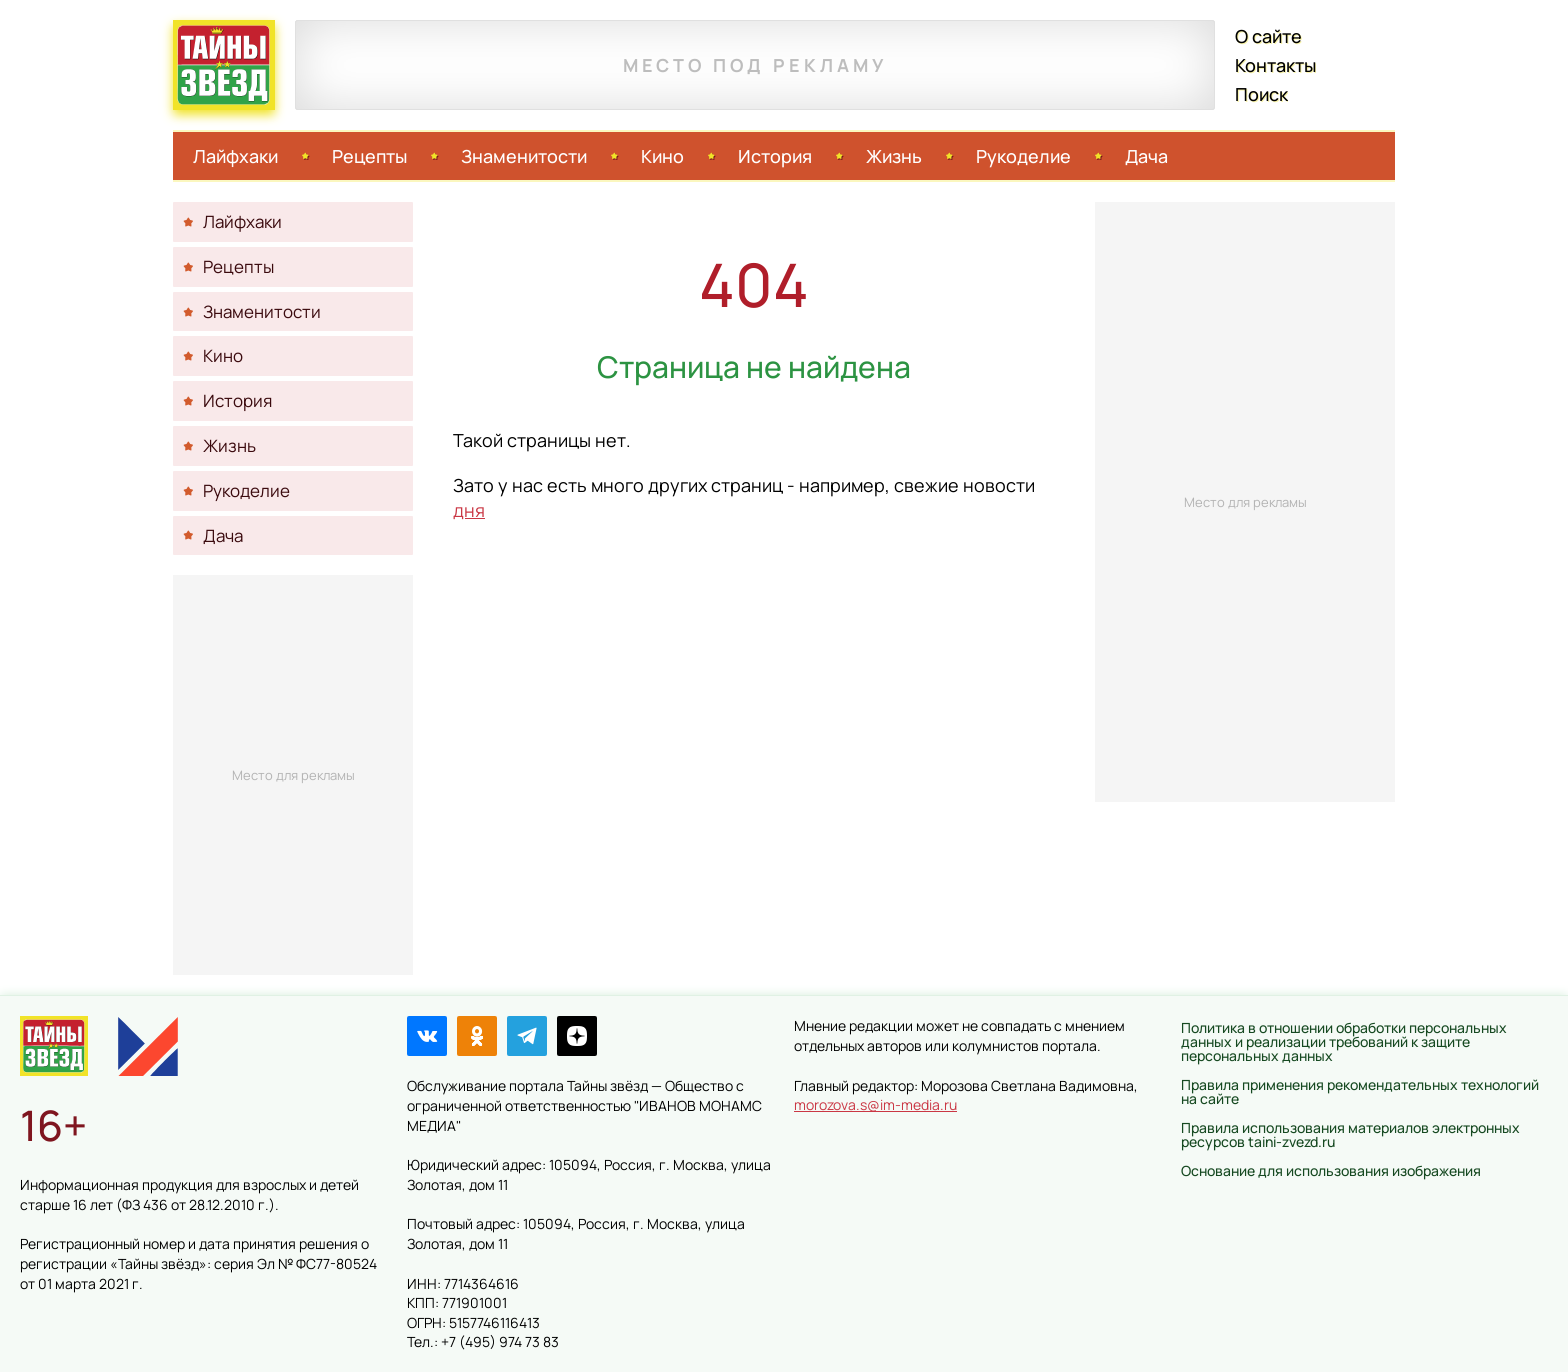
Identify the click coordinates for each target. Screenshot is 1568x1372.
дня (469, 510)
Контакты (1275, 65)
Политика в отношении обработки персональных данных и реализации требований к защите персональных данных (1344, 1041)
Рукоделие (1023, 156)
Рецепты (369, 156)
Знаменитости (524, 156)
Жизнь (894, 156)
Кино (662, 156)
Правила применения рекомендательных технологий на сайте (1360, 1091)
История (775, 156)
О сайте (1268, 36)
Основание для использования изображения (1331, 1170)
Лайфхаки (235, 156)
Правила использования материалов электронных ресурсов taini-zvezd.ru (1350, 1134)
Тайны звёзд (224, 65)
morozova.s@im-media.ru (875, 1104)
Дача (1146, 156)
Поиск (1261, 94)
